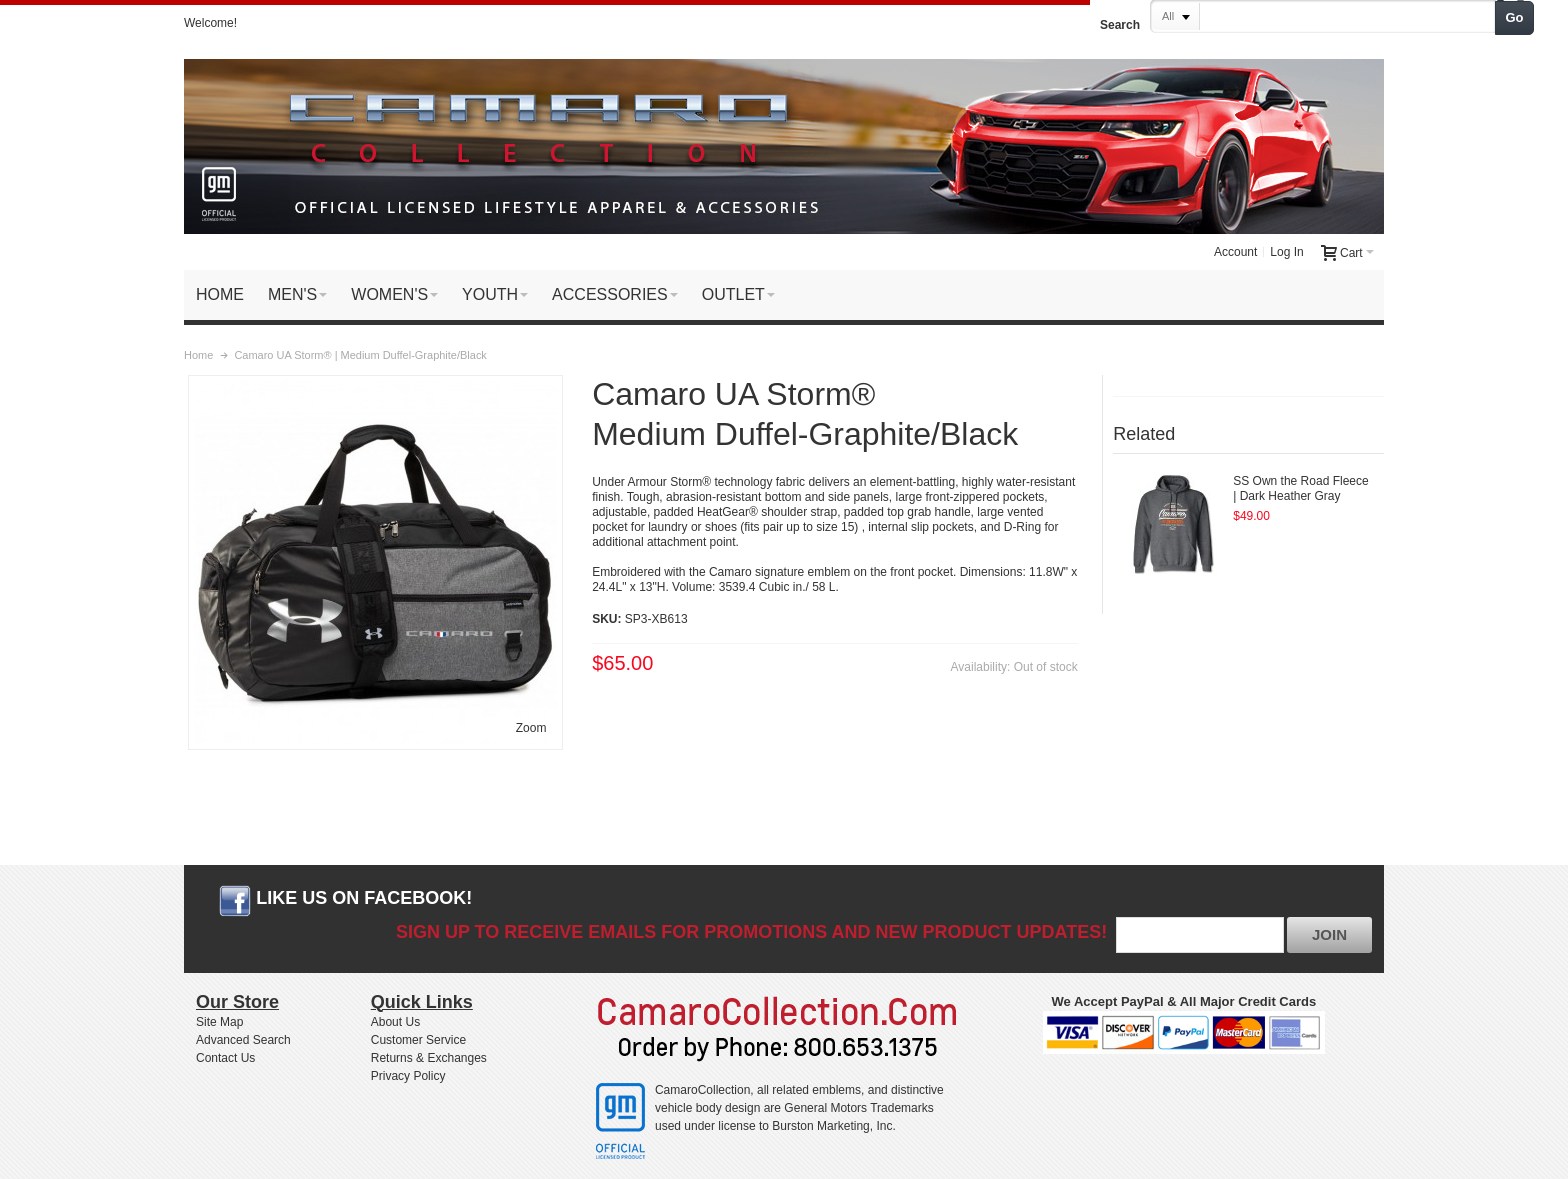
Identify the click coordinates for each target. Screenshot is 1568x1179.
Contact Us (225, 1058)
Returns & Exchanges (429, 1058)
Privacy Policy (408, 1076)
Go (1515, 17)
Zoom (531, 728)
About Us (395, 1022)
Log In (1286, 252)
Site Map (219, 1022)
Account (1235, 252)
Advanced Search (243, 1040)
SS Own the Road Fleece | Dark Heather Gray (1300, 488)
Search (1120, 25)
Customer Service (418, 1040)
